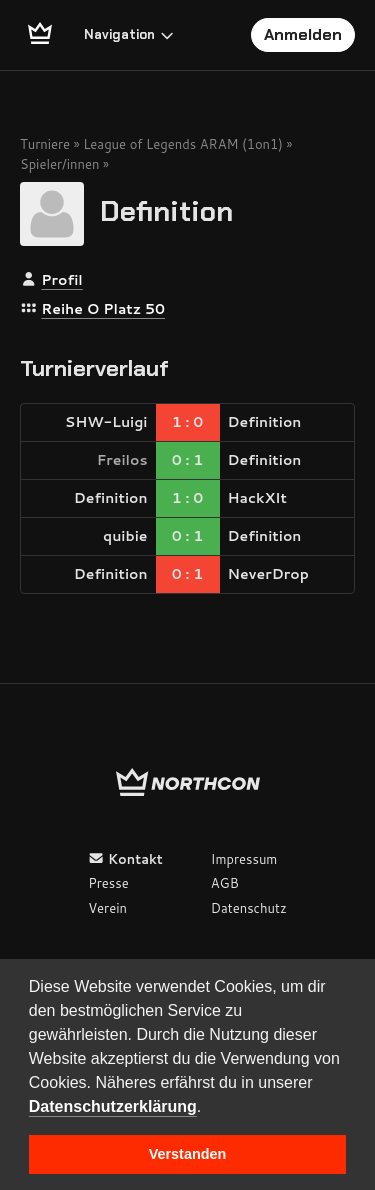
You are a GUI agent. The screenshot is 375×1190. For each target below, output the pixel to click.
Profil (61, 280)
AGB (225, 883)
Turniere (45, 144)
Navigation (129, 34)
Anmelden (303, 34)
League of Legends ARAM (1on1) (183, 144)
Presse (108, 883)
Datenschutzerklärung (113, 1106)
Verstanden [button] (188, 1154)
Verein (107, 908)
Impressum (244, 859)
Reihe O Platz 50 (103, 309)
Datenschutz (249, 908)
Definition (166, 211)
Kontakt (125, 859)
